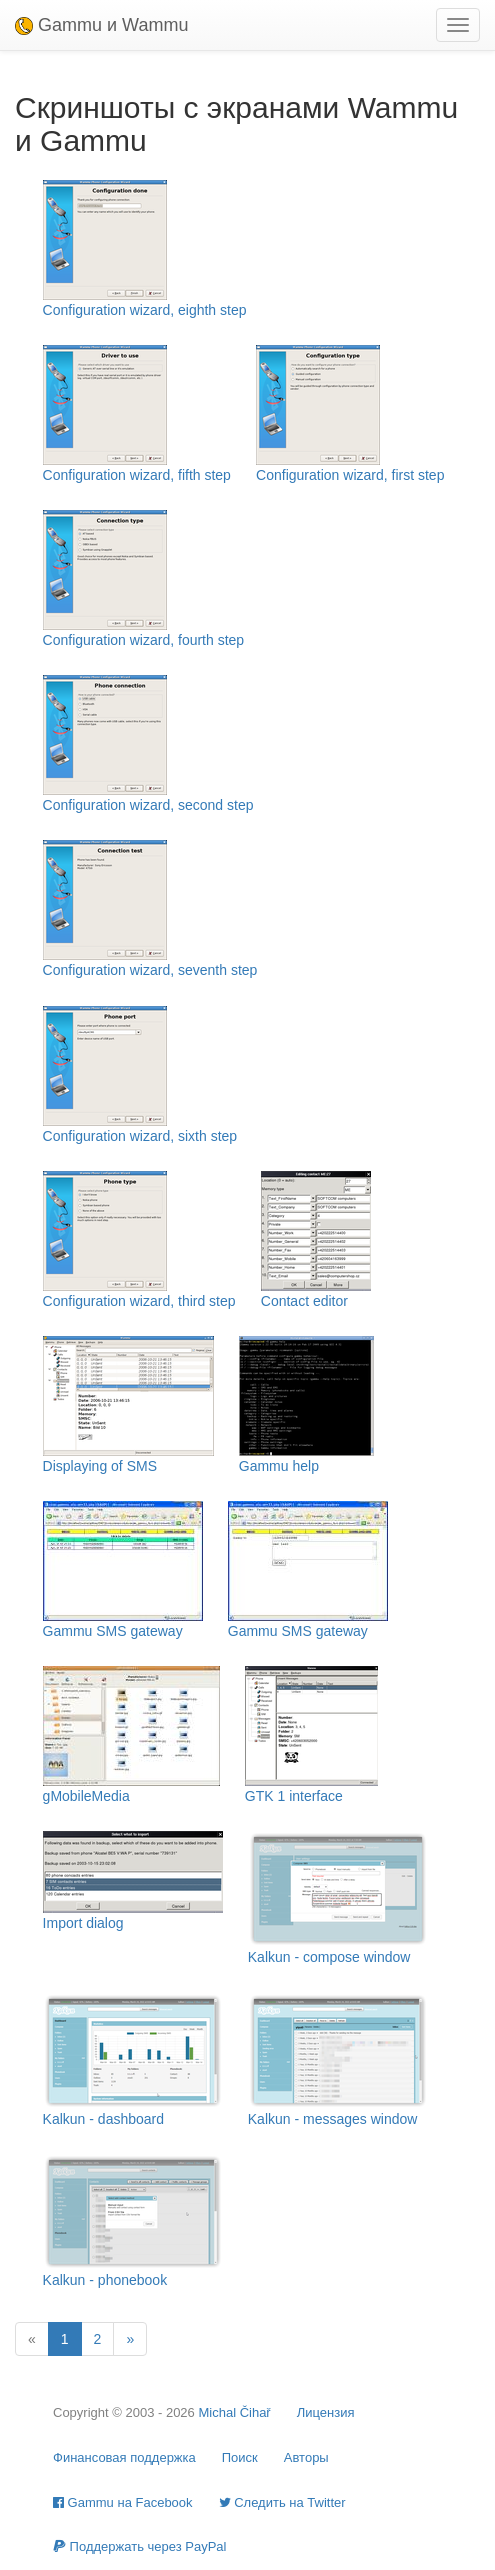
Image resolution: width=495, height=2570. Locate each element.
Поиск (240, 2457)
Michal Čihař (234, 2412)
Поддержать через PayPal (139, 2546)
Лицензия (326, 2412)
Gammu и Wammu (101, 25)
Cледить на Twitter (282, 2502)
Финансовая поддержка (124, 2457)
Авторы (306, 2457)
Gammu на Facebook (123, 2502)
